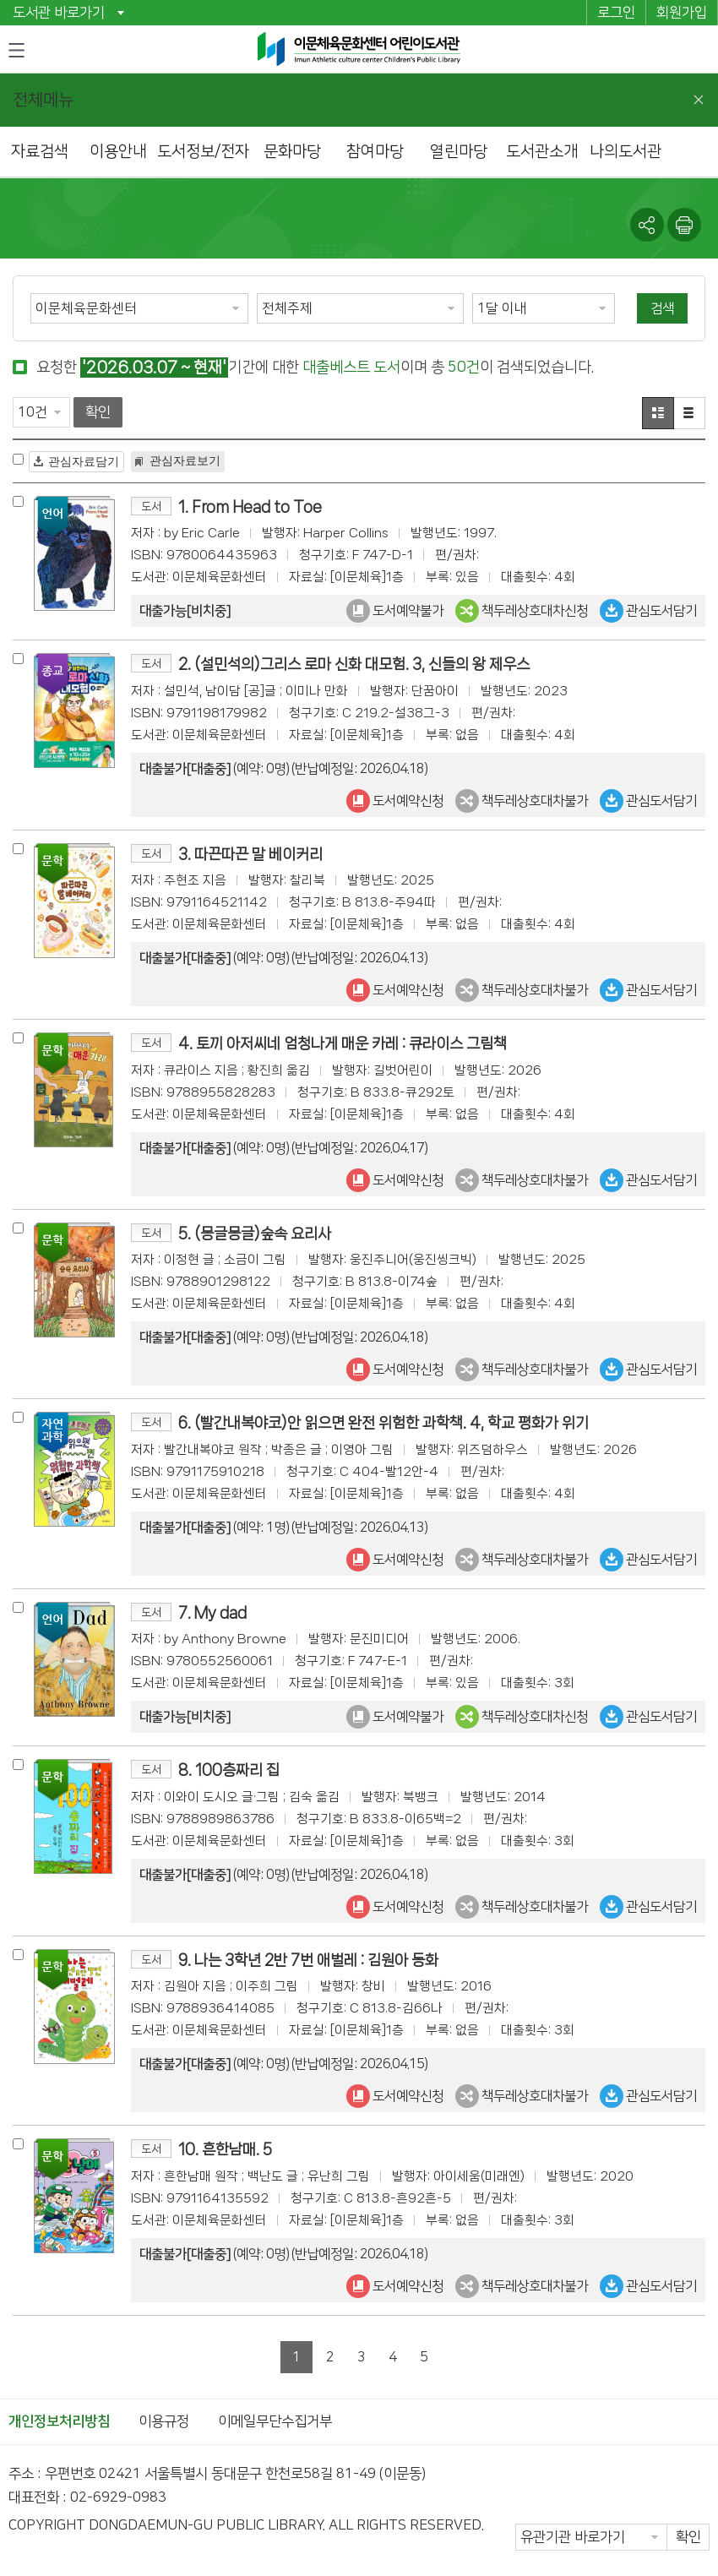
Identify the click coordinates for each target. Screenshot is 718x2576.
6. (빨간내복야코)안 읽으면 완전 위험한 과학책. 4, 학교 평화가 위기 (383, 1422)
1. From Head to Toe (250, 506)
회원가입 (681, 12)
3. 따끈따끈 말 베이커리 (250, 854)
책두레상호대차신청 (521, 611)
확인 (98, 412)
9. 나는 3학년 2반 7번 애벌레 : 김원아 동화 (308, 1960)
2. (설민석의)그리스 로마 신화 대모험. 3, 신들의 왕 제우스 (354, 664)
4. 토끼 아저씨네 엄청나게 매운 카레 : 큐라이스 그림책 (342, 1043)
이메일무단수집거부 (275, 2421)
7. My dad (212, 1612)
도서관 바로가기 (59, 12)
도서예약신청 (394, 801)
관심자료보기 (185, 460)
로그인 (616, 12)
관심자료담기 (83, 461)
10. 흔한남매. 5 (225, 2149)
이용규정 (164, 2421)
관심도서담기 (648, 611)
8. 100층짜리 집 (229, 1770)
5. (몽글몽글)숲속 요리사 (254, 1233)
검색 (662, 308)
